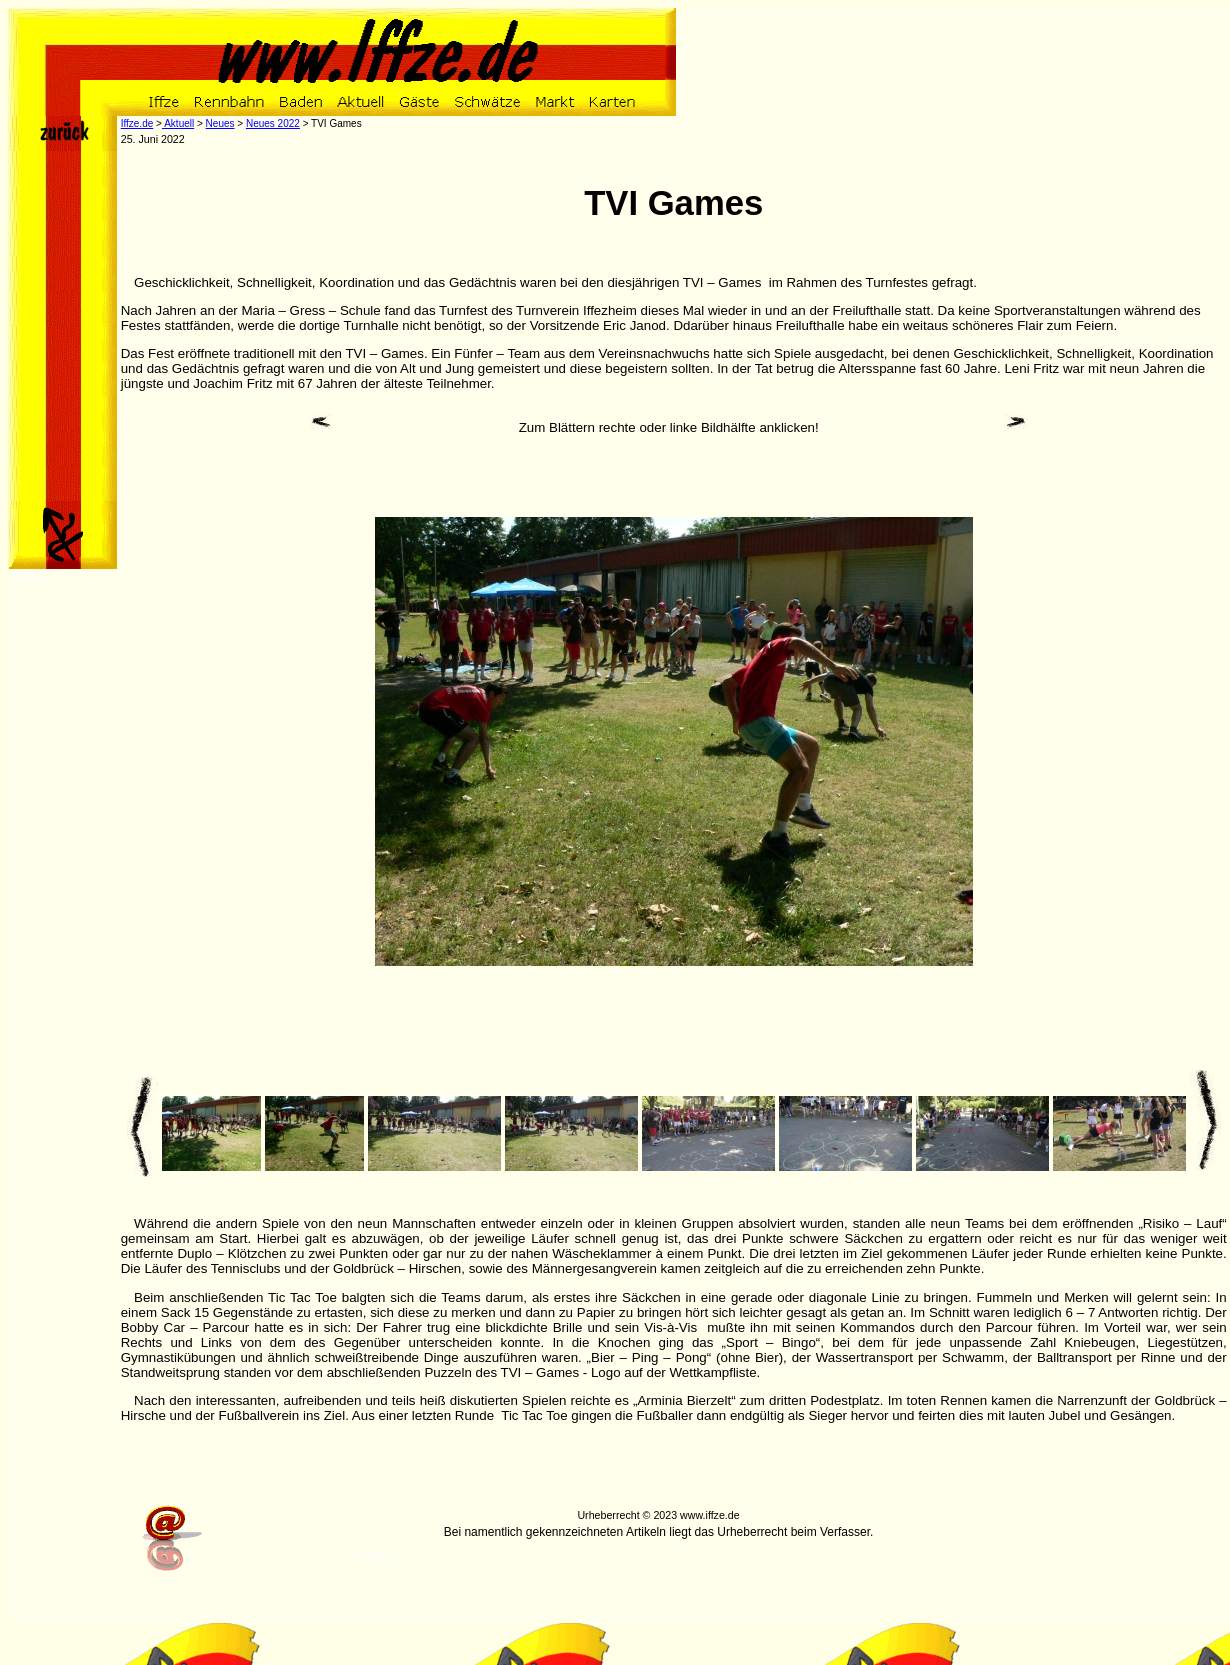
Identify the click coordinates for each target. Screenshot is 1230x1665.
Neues (220, 123)
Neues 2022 (273, 123)
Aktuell (178, 123)
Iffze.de (137, 123)
